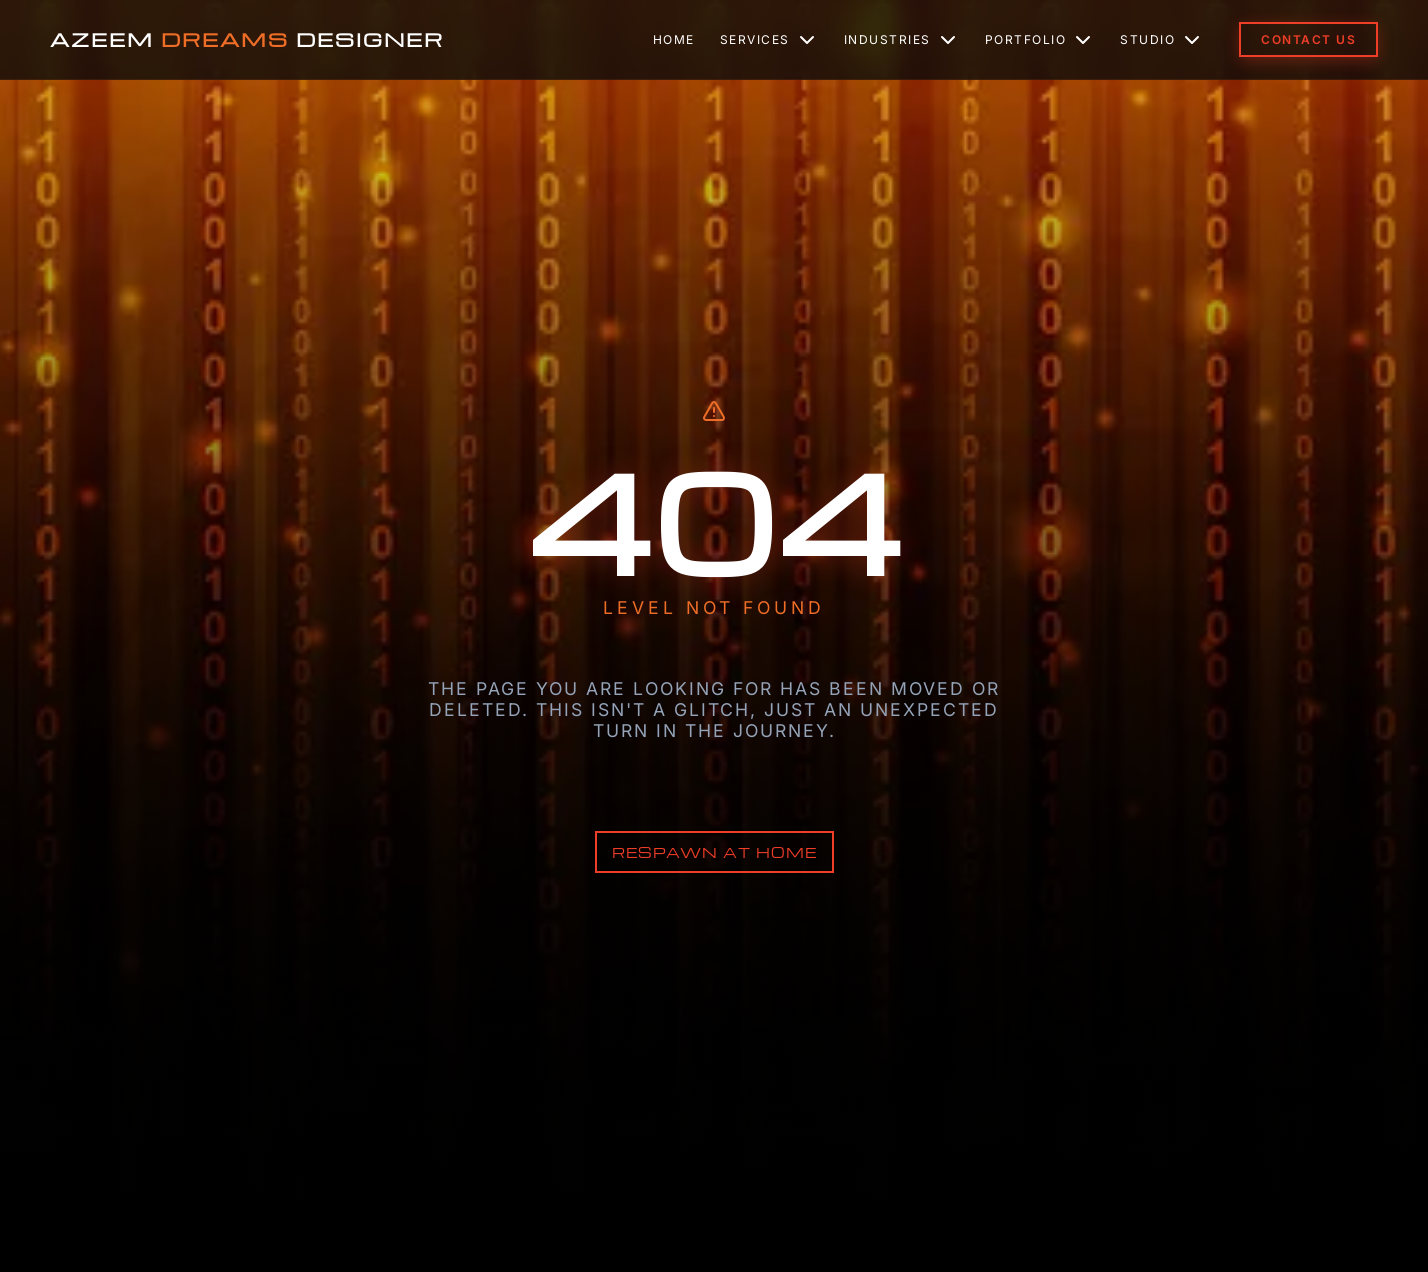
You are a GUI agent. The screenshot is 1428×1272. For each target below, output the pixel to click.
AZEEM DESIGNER (247, 39)
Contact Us (1308, 39)
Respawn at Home (714, 852)
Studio (1162, 40)
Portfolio (1040, 40)
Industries (902, 40)
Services (769, 40)
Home (674, 39)
